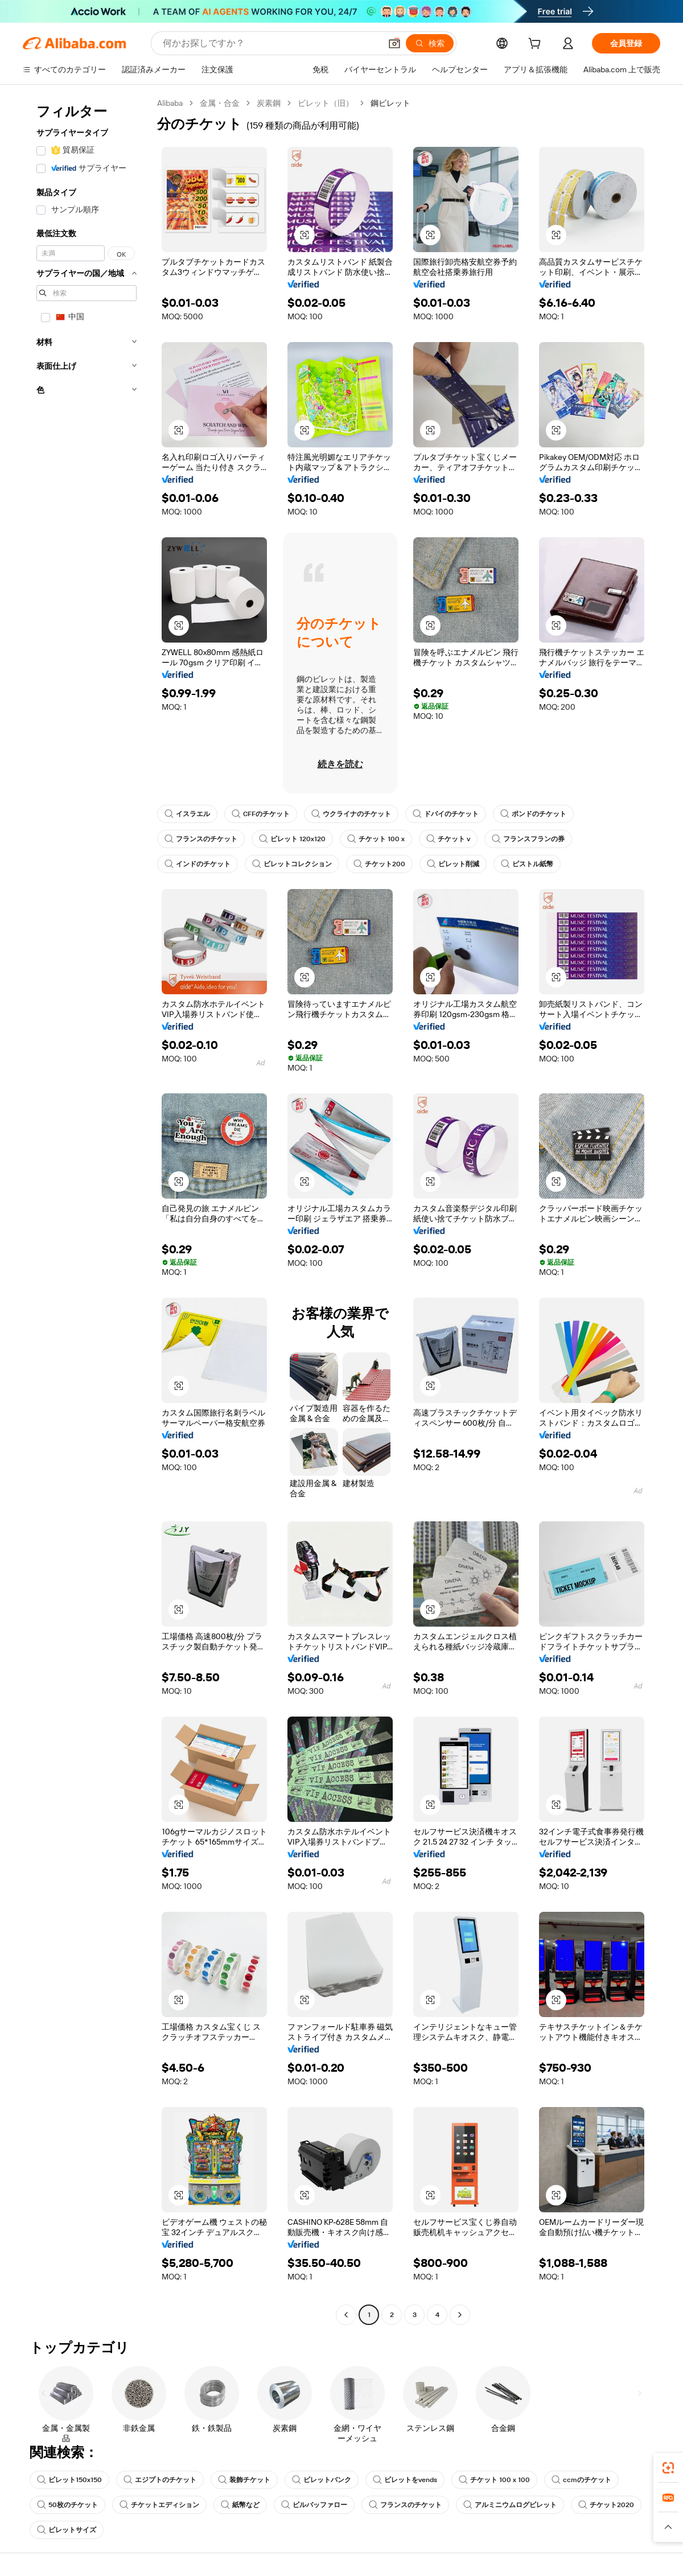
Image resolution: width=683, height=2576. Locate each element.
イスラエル (187, 813)
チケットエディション (159, 2504)
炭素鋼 (269, 103)
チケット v (448, 838)
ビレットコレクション (292, 864)
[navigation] (86, 1210)
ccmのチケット (581, 2479)
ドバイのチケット (446, 813)
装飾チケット (244, 2479)
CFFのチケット (261, 813)
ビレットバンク (321, 2479)
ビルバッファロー (314, 2504)
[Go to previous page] (346, 2315)
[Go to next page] (460, 2315)
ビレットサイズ (66, 2529)
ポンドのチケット (533, 813)
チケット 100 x (376, 838)
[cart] (536, 45)
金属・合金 (220, 103)
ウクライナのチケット (351, 813)
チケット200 (379, 864)
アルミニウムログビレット (510, 2504)
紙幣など (240, 2504)
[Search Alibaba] (270, 43)
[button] (394, 43)
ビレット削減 (453, 864)
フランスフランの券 (528, 838)
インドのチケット (197, 864)
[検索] (430, 43)
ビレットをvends (405, 2479)
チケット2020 (606, 2504)
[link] (668, 2468)
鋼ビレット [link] (390, 103)
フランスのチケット (200, 838)
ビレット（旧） (325, 103)
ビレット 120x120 (292, 838)
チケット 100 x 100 (494, 2479)
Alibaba (170, 103)
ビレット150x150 (69, 2479)
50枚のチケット (67, 2504)
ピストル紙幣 (527, 864)
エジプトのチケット (160, 2479)
